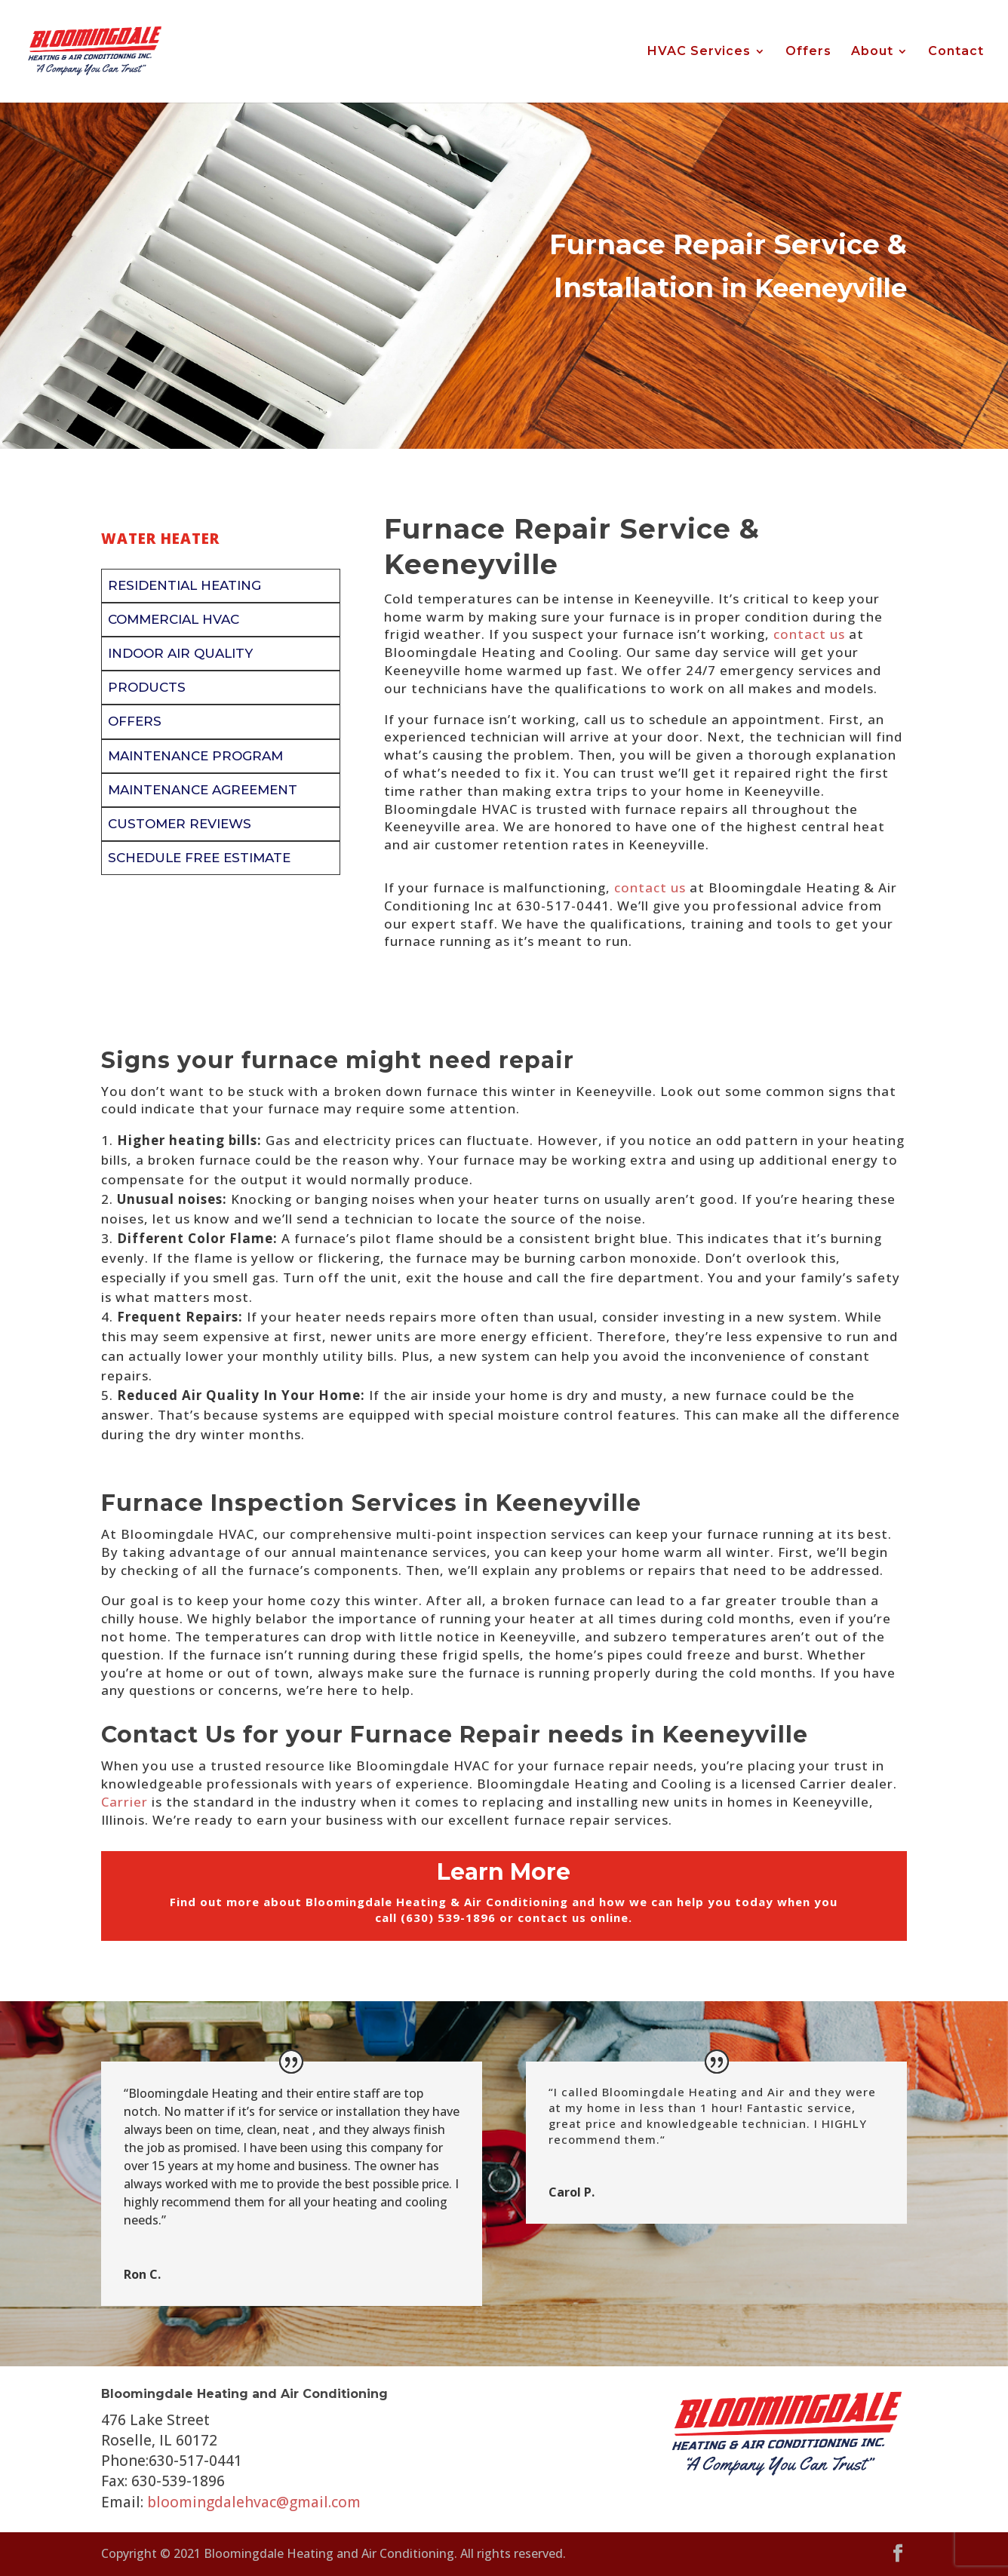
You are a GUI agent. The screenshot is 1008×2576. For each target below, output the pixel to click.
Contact (956, 52)
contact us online (573, 1917)
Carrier (124, 1801)
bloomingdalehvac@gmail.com (254, 2502)
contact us (809, 634)
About (872, 52)
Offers (808, 52)
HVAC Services (699, 52)
